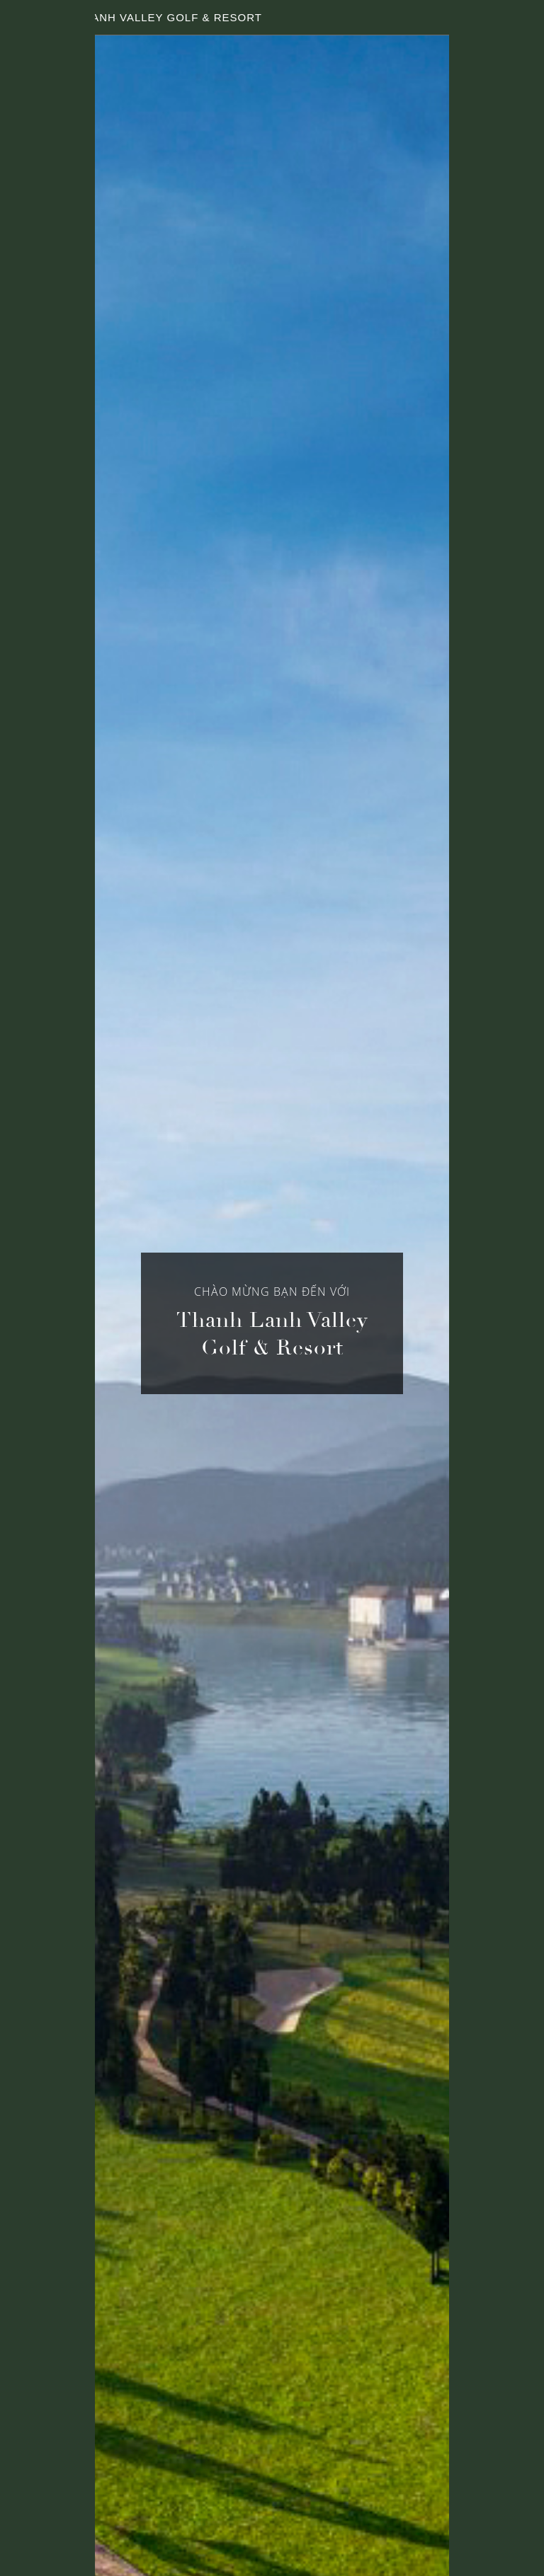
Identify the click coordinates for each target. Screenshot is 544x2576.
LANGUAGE (490, 18)
